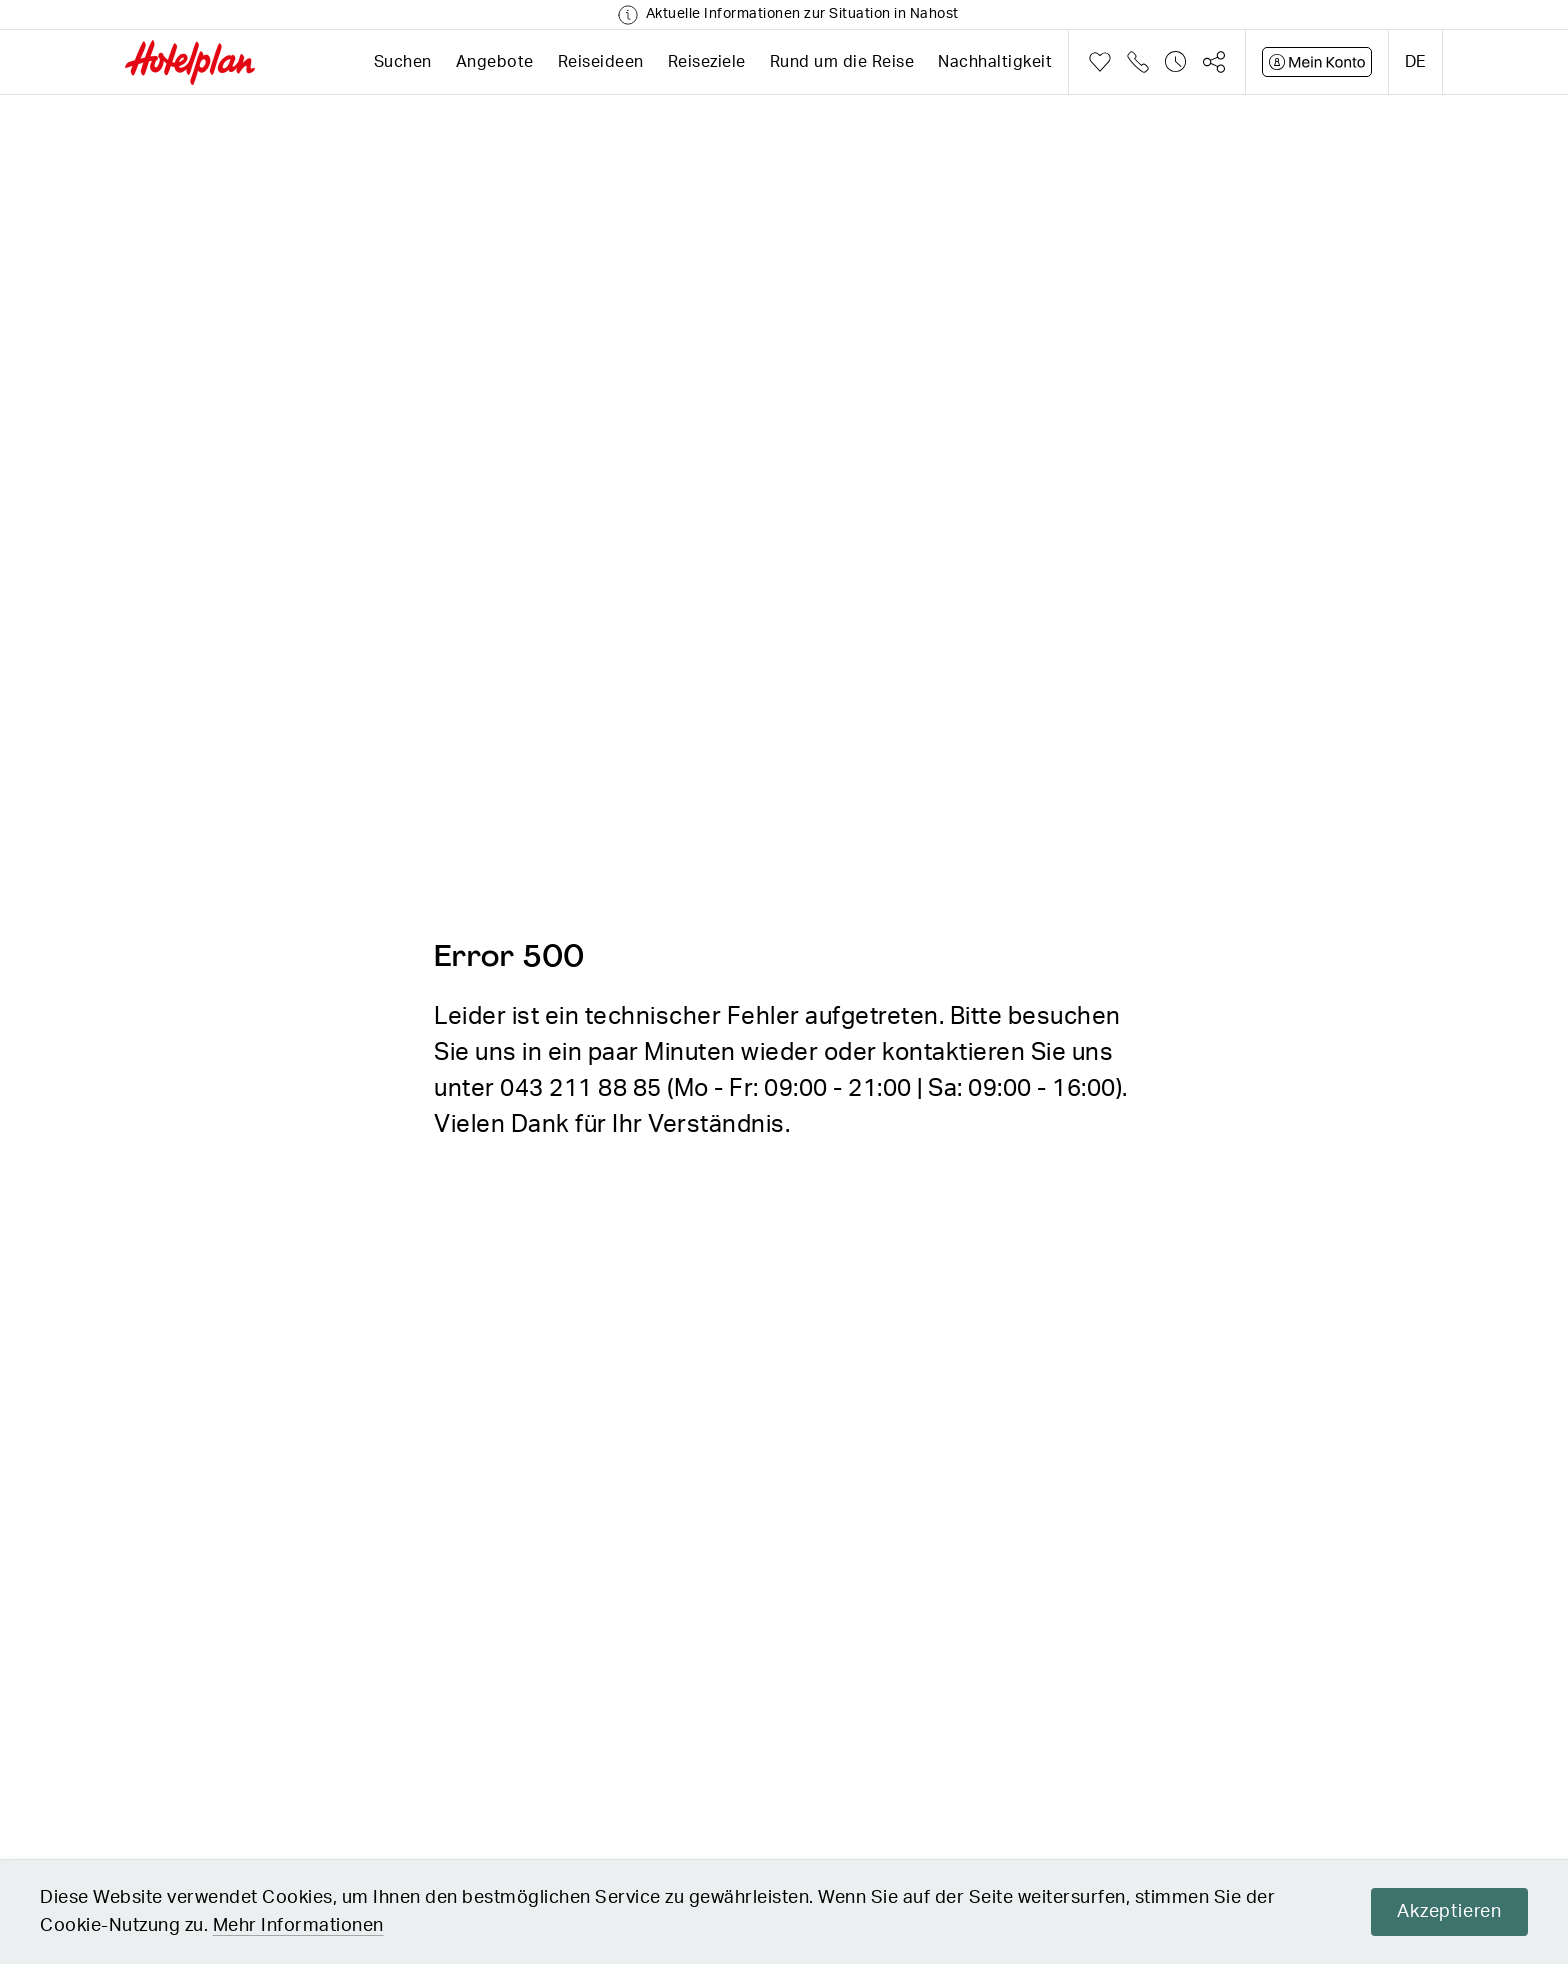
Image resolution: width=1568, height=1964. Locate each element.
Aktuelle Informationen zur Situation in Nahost (802, 14)
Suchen (403, 62)
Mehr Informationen (298, 1926)
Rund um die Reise (842, 62)
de (1415, 62)
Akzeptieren (1449, 1912)
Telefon (1138, 62)
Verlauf (1176, 62)
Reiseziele (707, 62)
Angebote (495, 62)
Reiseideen (601, 62)
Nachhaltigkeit (995, 62)
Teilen (1214, 62)
